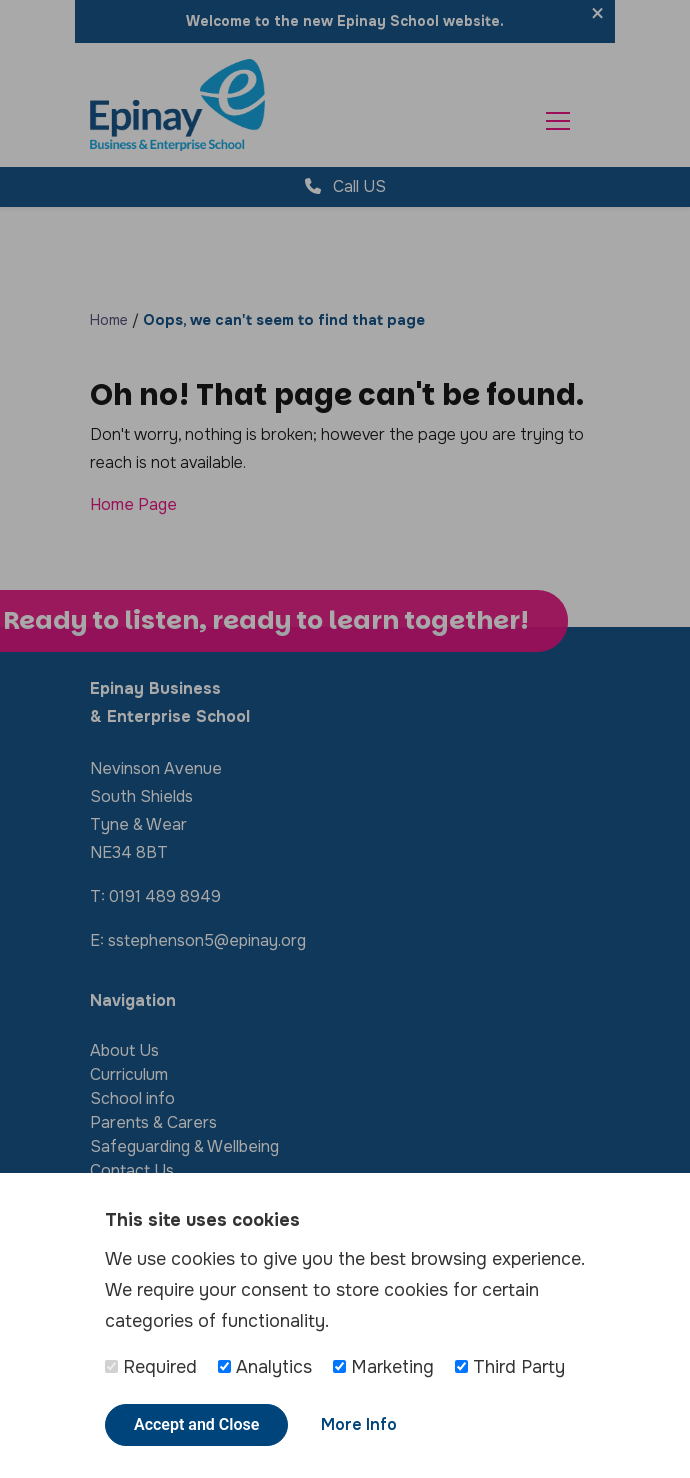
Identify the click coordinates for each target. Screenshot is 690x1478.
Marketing (383, 1367)
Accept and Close (196, 1424)
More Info (359, 1424)
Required (151, 1367)
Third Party (510, 1367)
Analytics (265, 1367)
